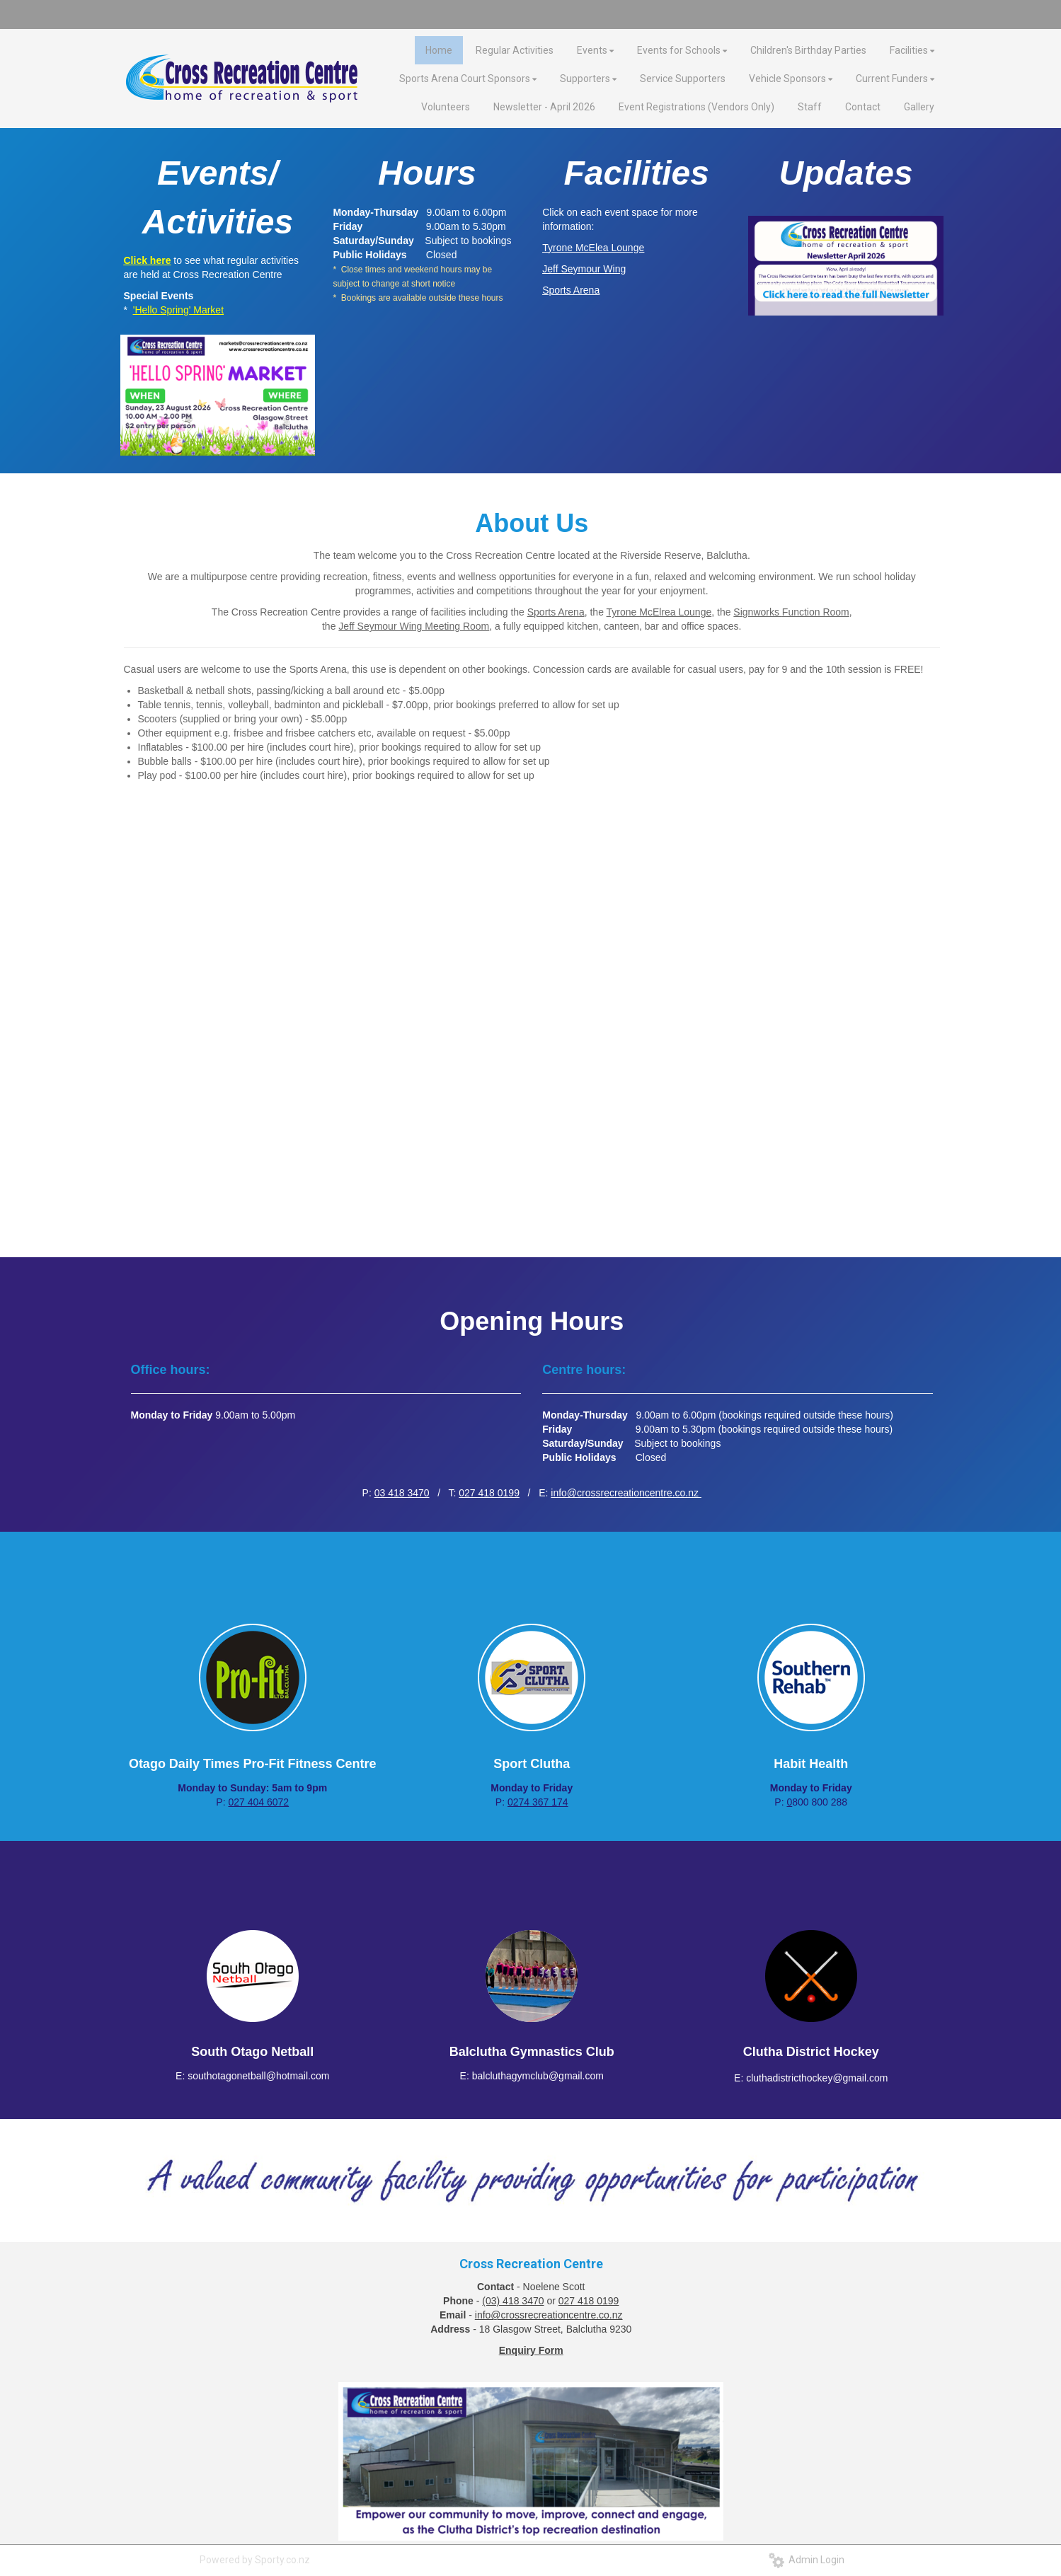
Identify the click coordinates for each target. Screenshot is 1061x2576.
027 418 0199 (489, 1492)
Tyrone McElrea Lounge (659, 612)
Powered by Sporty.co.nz (255, 2559)
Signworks (757, 612)
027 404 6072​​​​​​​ (258, 1802)
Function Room (815, 612)
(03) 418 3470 (513, 2300)
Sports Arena (556, 612)
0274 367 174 (537, 1802)
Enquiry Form (531, 2350)
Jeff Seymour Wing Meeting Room (413, 626)
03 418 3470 (402, 1492)
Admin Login (806, 2559)
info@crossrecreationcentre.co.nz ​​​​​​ (626, 1492)
